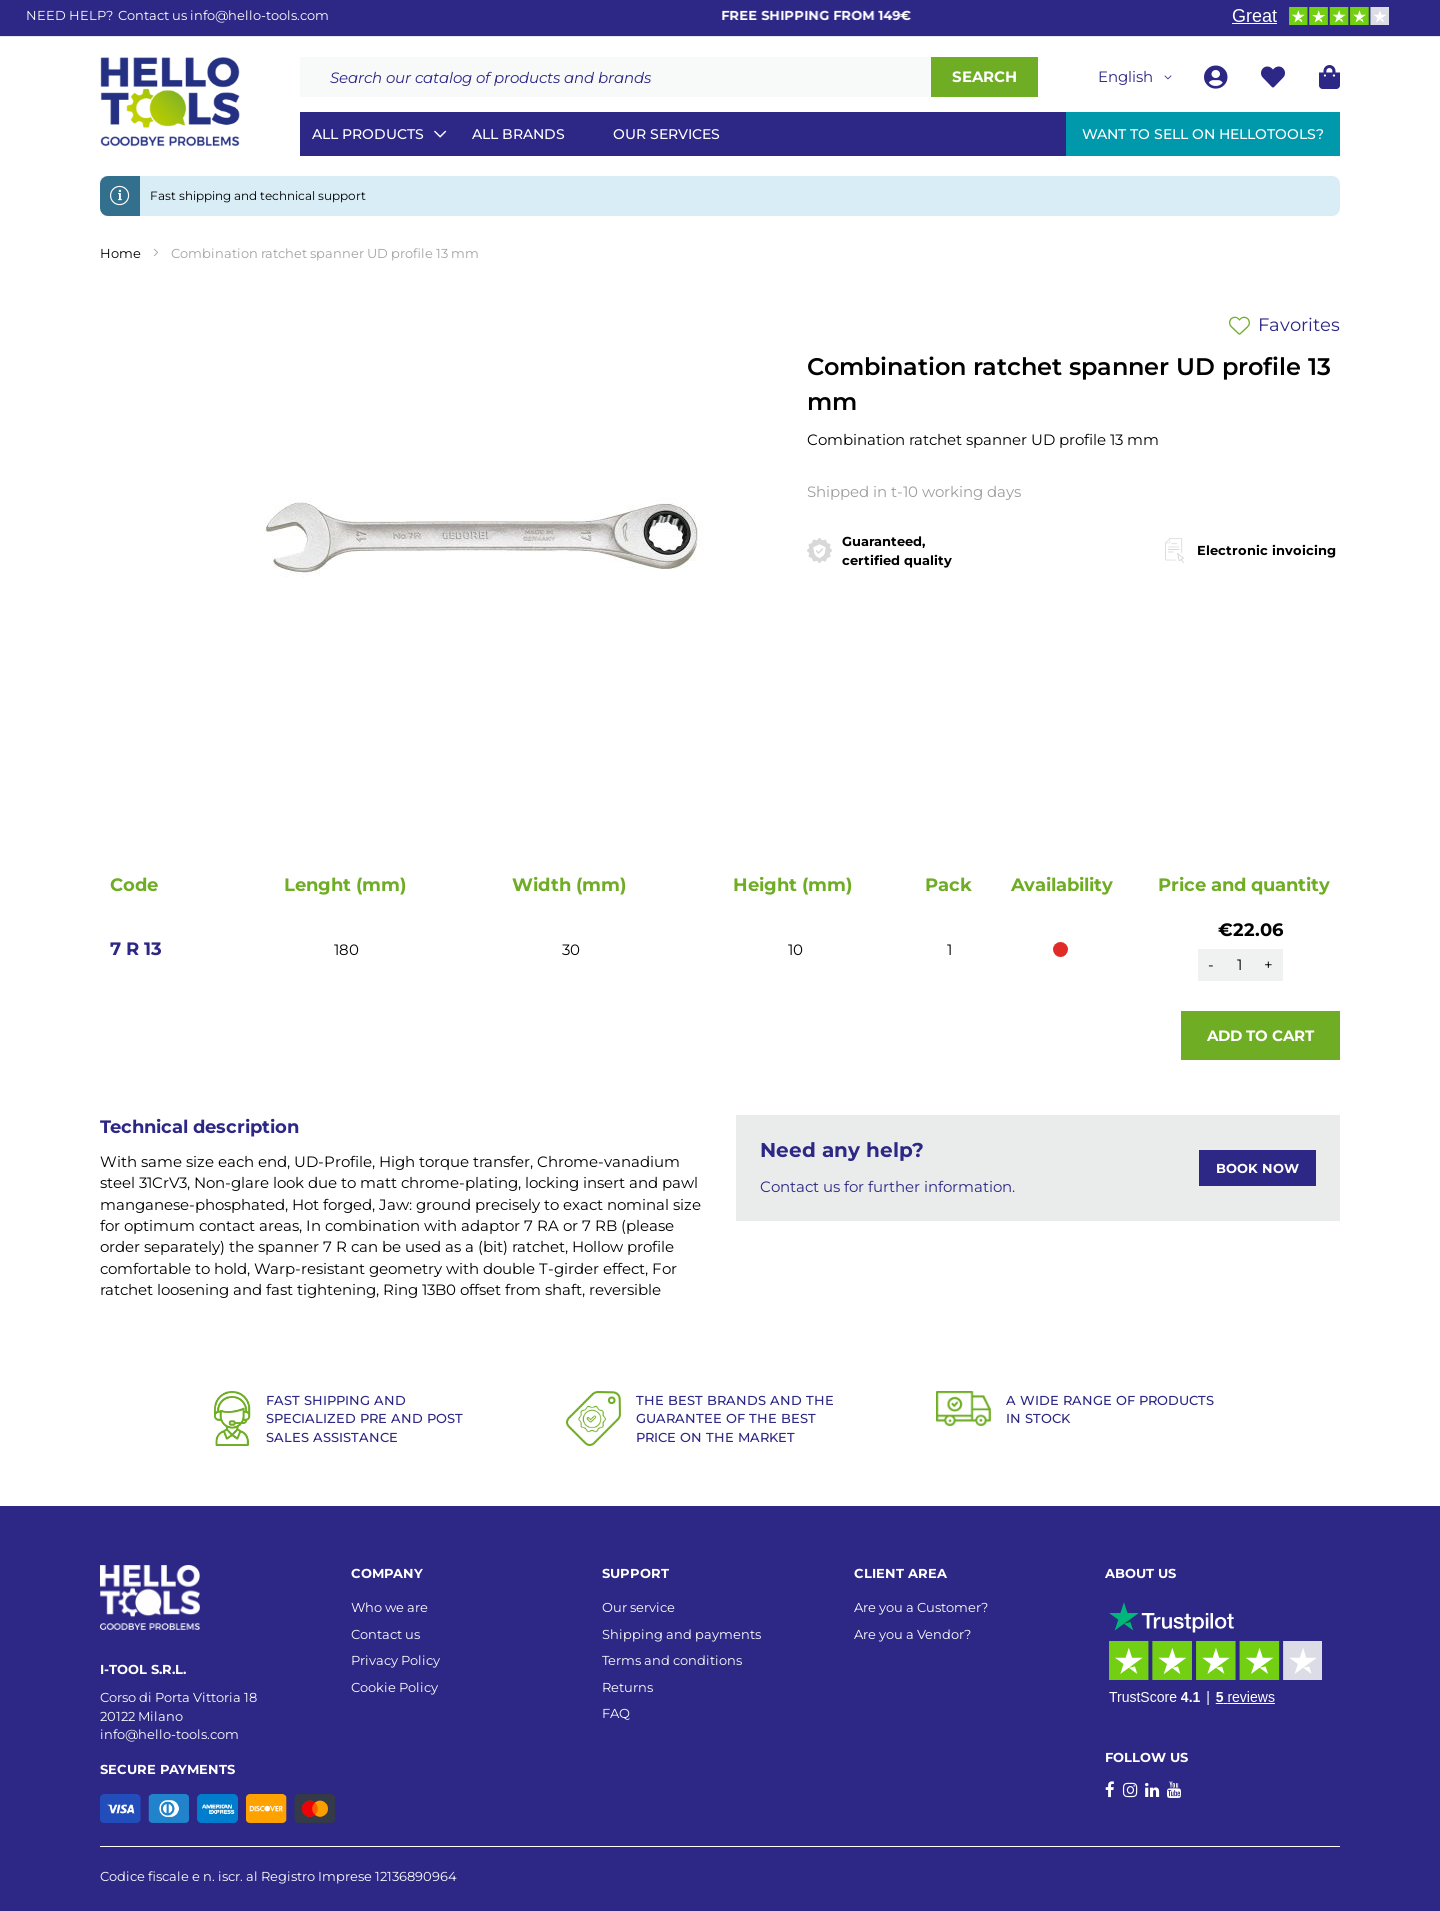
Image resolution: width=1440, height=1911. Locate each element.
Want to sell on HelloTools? (1203, 134)
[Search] (984, 77)
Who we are (389, 1607)
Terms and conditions (672, 1660)
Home (120, 253)
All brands (518, 134)
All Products (368, 134)
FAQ (616, 1713)
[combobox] (615, 77)
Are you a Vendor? (912, 1634)
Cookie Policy (394, 1687)
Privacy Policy (395, 1660)
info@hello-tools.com (259, 15)
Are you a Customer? (921, 1607)
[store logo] (170, 102)
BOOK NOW (1257, 1168)
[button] (1138, 77)
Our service (638, 1607)
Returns (627, 1687)
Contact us (385, 1634)
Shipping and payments (681, 1634)
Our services (666, 134)
